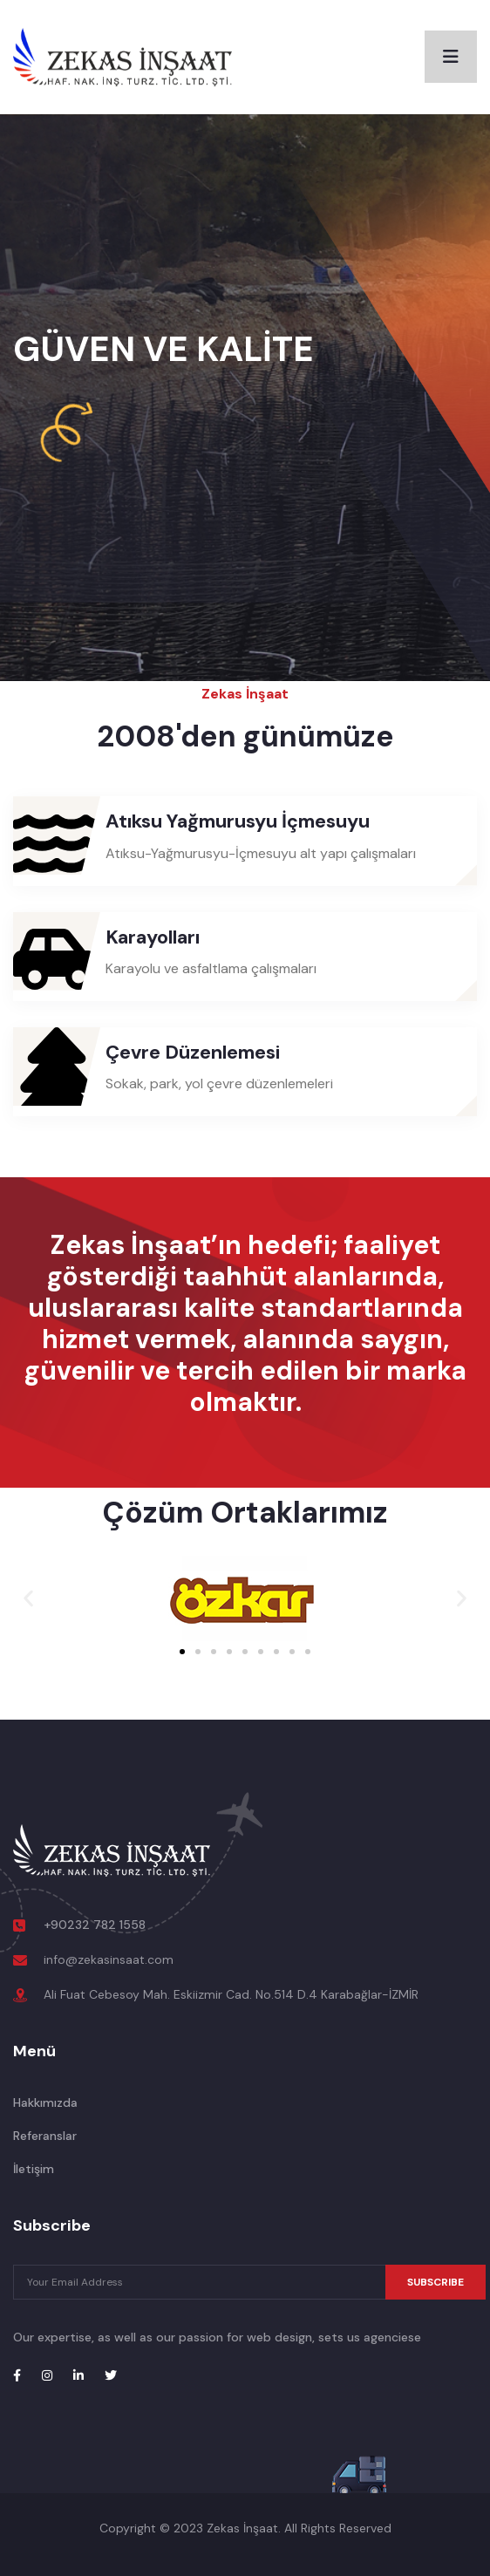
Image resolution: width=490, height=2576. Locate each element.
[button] (28, 1598)
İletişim (33, 2169)
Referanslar (45, 2135)
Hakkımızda (45, 2102)
